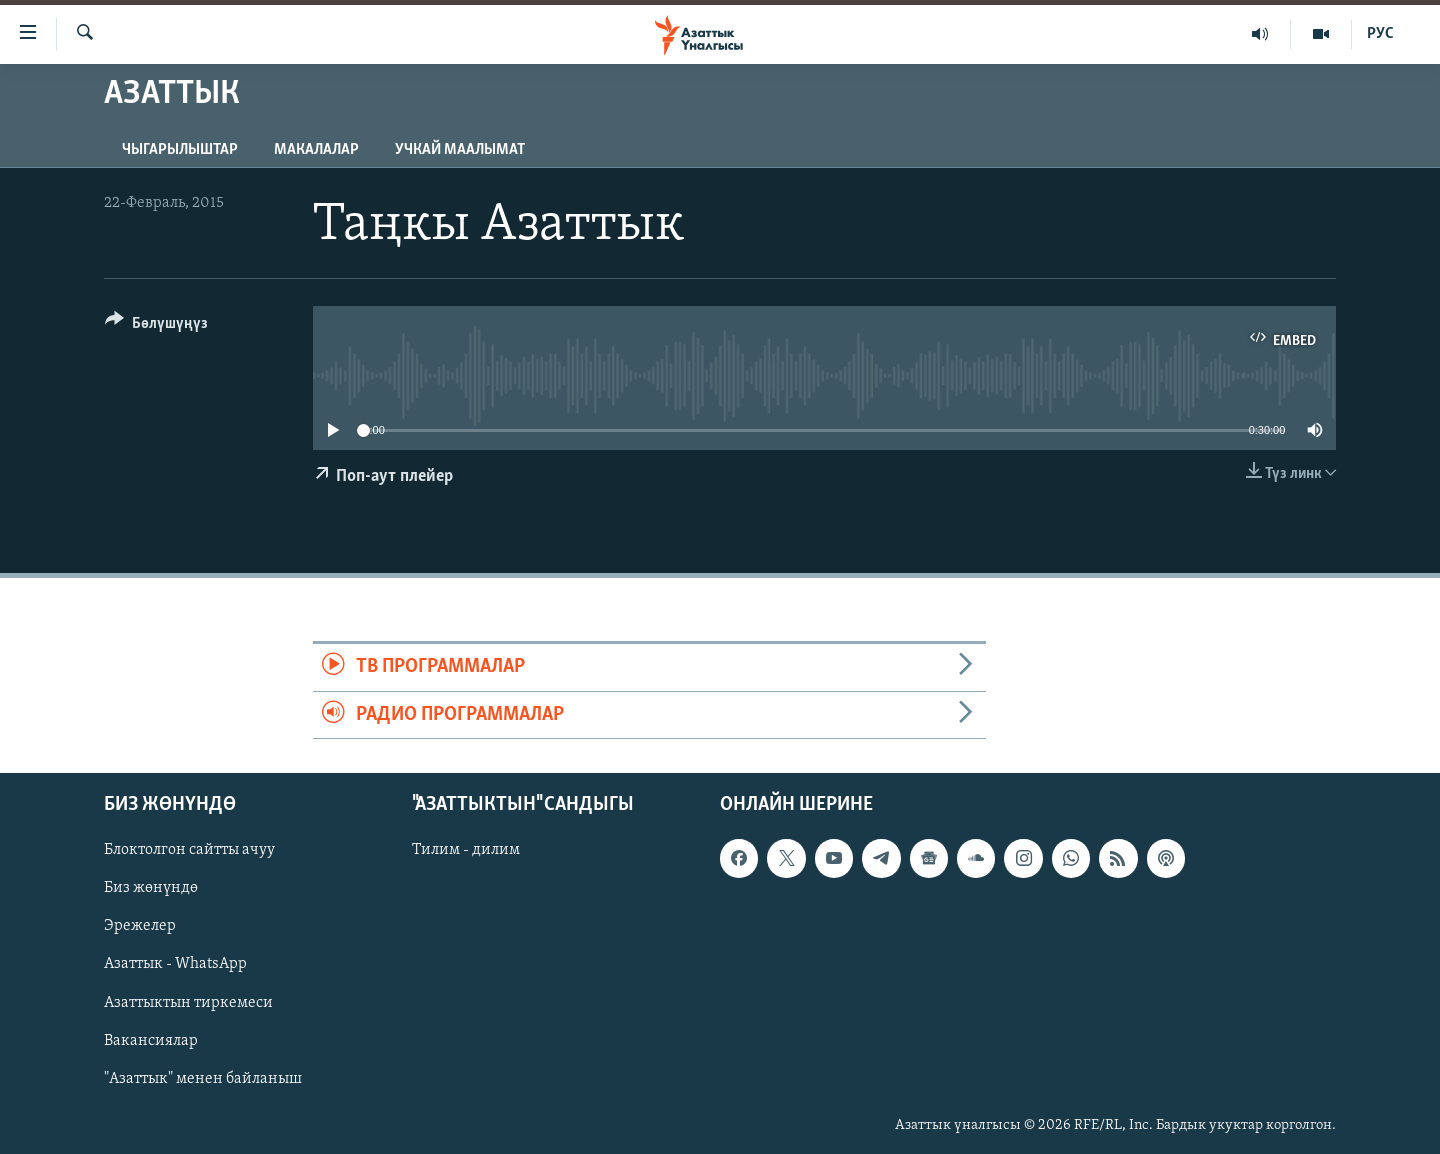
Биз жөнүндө (151, 888)
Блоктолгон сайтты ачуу (189, 850)
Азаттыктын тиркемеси (188, 1002)
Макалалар (316, 150)
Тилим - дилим (466, 850)
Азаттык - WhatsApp (175, 964)
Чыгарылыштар (180, 150)
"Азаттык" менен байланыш (203, 1079)
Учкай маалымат (460, 150)
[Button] (156, 326)
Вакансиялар (151, 1041)
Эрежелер (140, 926)
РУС (1380, 34)
